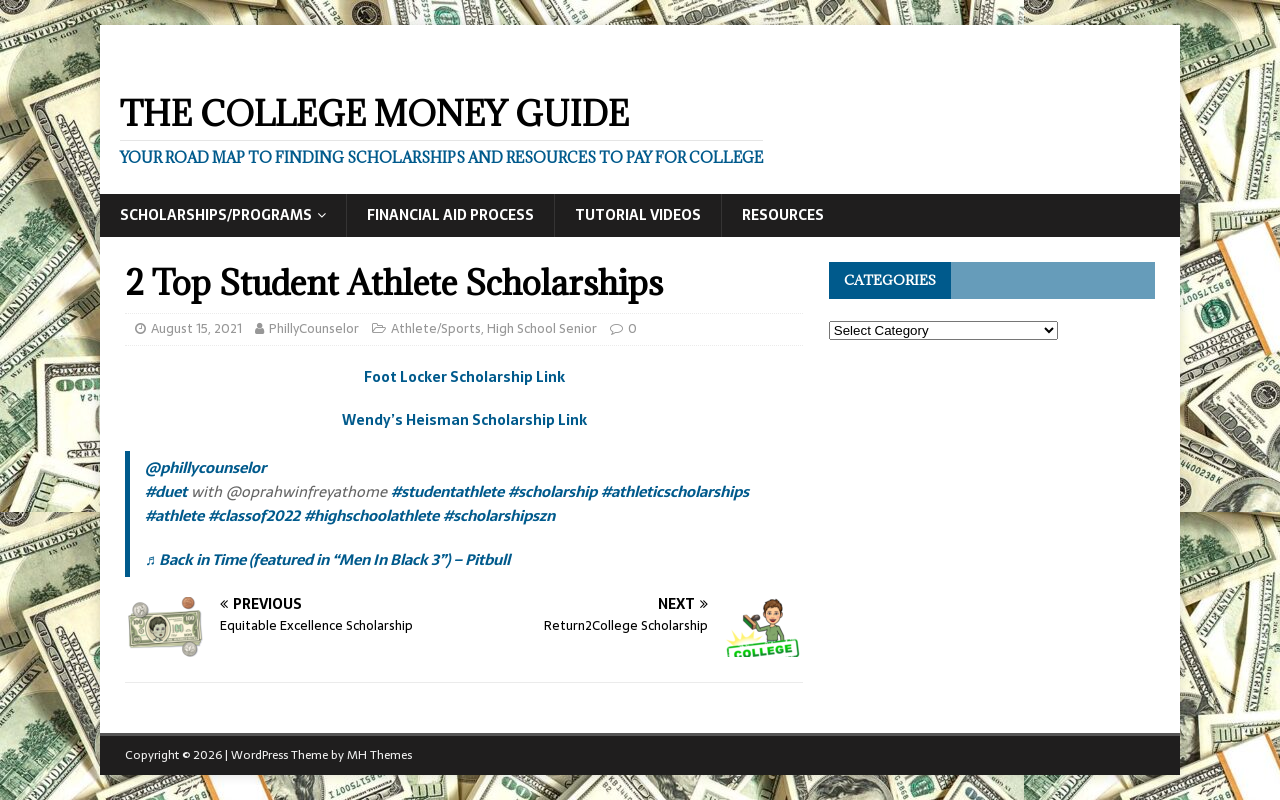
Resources (783, 215)
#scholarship (552, 491)
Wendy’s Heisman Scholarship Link (464, 420)
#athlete (174, 515)
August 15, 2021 (196, 328)
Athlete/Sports (436, 328)
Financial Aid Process (450, 215)
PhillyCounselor (314, 328)
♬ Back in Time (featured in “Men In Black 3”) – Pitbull (327, 559)
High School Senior (542, 328)
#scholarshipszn (499, 515)
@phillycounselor (205, 467)
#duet (166, 491)
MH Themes (379, 755)
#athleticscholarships (675, 491)
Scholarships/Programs (216, 215)
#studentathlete (447, 491)
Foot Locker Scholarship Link (464, 377)
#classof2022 (254, 515)
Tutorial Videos (638, 215)
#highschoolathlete (371, 515)
